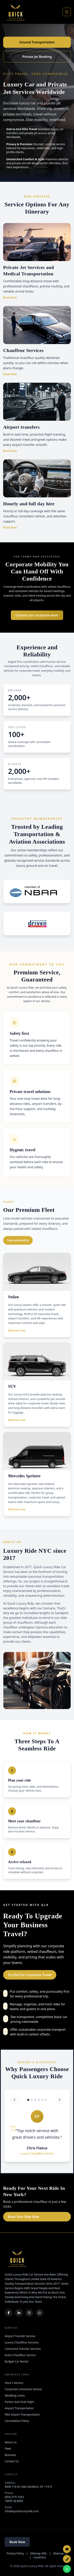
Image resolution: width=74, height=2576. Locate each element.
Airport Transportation (19, 2408)
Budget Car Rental (16, 2361)
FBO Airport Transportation (22, 2414)
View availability (18, 1240)
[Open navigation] (67, 12)
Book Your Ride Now (23, 2217)
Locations (40, 2557)
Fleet (8, 2448)
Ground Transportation (37, 42)
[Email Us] (67, 2549)
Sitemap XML (38, 2553)
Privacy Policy (15, 2553)
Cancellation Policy (17, 2421)
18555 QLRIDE (14, 2501)
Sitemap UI (60, 2553)
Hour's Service (14, 2383)
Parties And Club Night (19, 2402)
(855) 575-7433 (14, 2497)
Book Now (10, 297)
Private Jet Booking (37, 56)
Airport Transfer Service (20, 2336)
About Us (11, 2442)
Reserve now (16, 1330)
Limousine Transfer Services (23, 2349)
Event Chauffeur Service (20, 2355)
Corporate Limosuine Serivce (23, 2389)
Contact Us (12, 2461)
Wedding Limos (15, 2395)
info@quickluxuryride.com (22, 2511)
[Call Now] (67, 2559)
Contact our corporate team (37, 615)
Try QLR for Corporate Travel (30, 1975)
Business (10, 2455)
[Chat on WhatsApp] (67, 2569)
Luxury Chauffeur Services (22, 2342)
